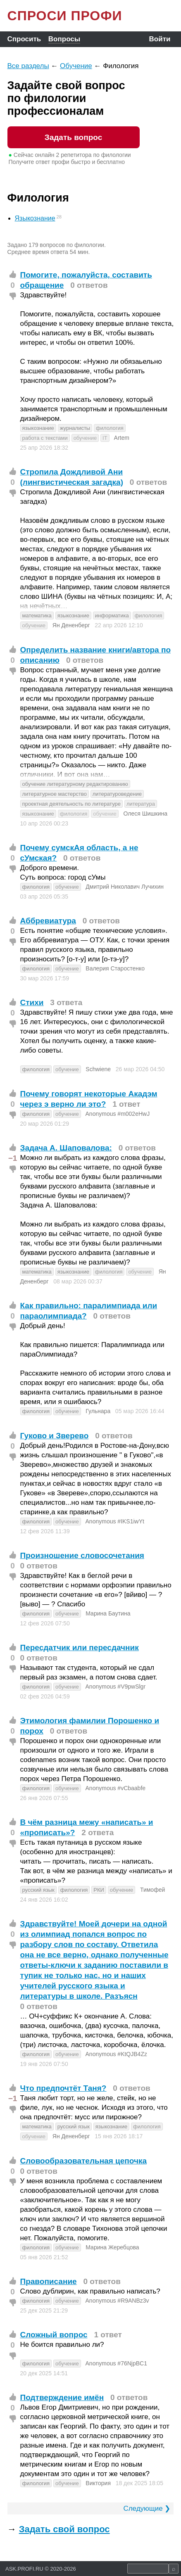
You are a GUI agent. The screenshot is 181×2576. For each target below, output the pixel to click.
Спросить (24, 39)
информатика (112, 615)
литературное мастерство (54, 794)
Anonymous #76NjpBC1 (116, 2363)
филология (110, 428)
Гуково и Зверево (54, 1435)
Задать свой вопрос (64, 2529)
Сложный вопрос (54, 2334)
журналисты (75, 428)
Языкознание (35, 218)
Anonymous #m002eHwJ (118, 1113)
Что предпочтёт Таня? (63, 2088)
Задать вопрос (73, 137)
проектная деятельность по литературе (71, 804)
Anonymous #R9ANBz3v (117, 2300)
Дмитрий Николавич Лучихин (125, 886)
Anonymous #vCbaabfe (116, 1788)
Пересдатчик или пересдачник (79, 1647)
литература (140, 804)
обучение (85, 438)
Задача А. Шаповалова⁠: (66, 1147)
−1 (12, 1158)
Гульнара (98, 1411)
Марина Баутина (108, 1613)
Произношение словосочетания (82, 1555)
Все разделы (28, 66)
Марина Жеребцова (112, 2247)
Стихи (32, 1002)
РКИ (98, 1890)
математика (37, 615)
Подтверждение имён (62, 2397)
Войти (160, 39)
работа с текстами (45, 438)
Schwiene (98, 1069)
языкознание (38, 428)
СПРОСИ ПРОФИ (64, 15)
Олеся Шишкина (146, 813)
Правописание (48, 2281)
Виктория (98, 2483)
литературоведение (117, 794)
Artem (121, 437)
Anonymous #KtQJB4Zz (116, 2054)
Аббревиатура (48, 920)
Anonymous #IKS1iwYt (115, 1521)
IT (104, 438)
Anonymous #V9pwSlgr (116, 1686)
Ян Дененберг (71, 625)
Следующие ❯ (146, 2508)
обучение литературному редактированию (75, 784)
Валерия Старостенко (115, 968)
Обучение (76, 66)
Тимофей (152, 1889)
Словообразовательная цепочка (83, 2160)
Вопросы (64, 39)
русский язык (38, 1890)
